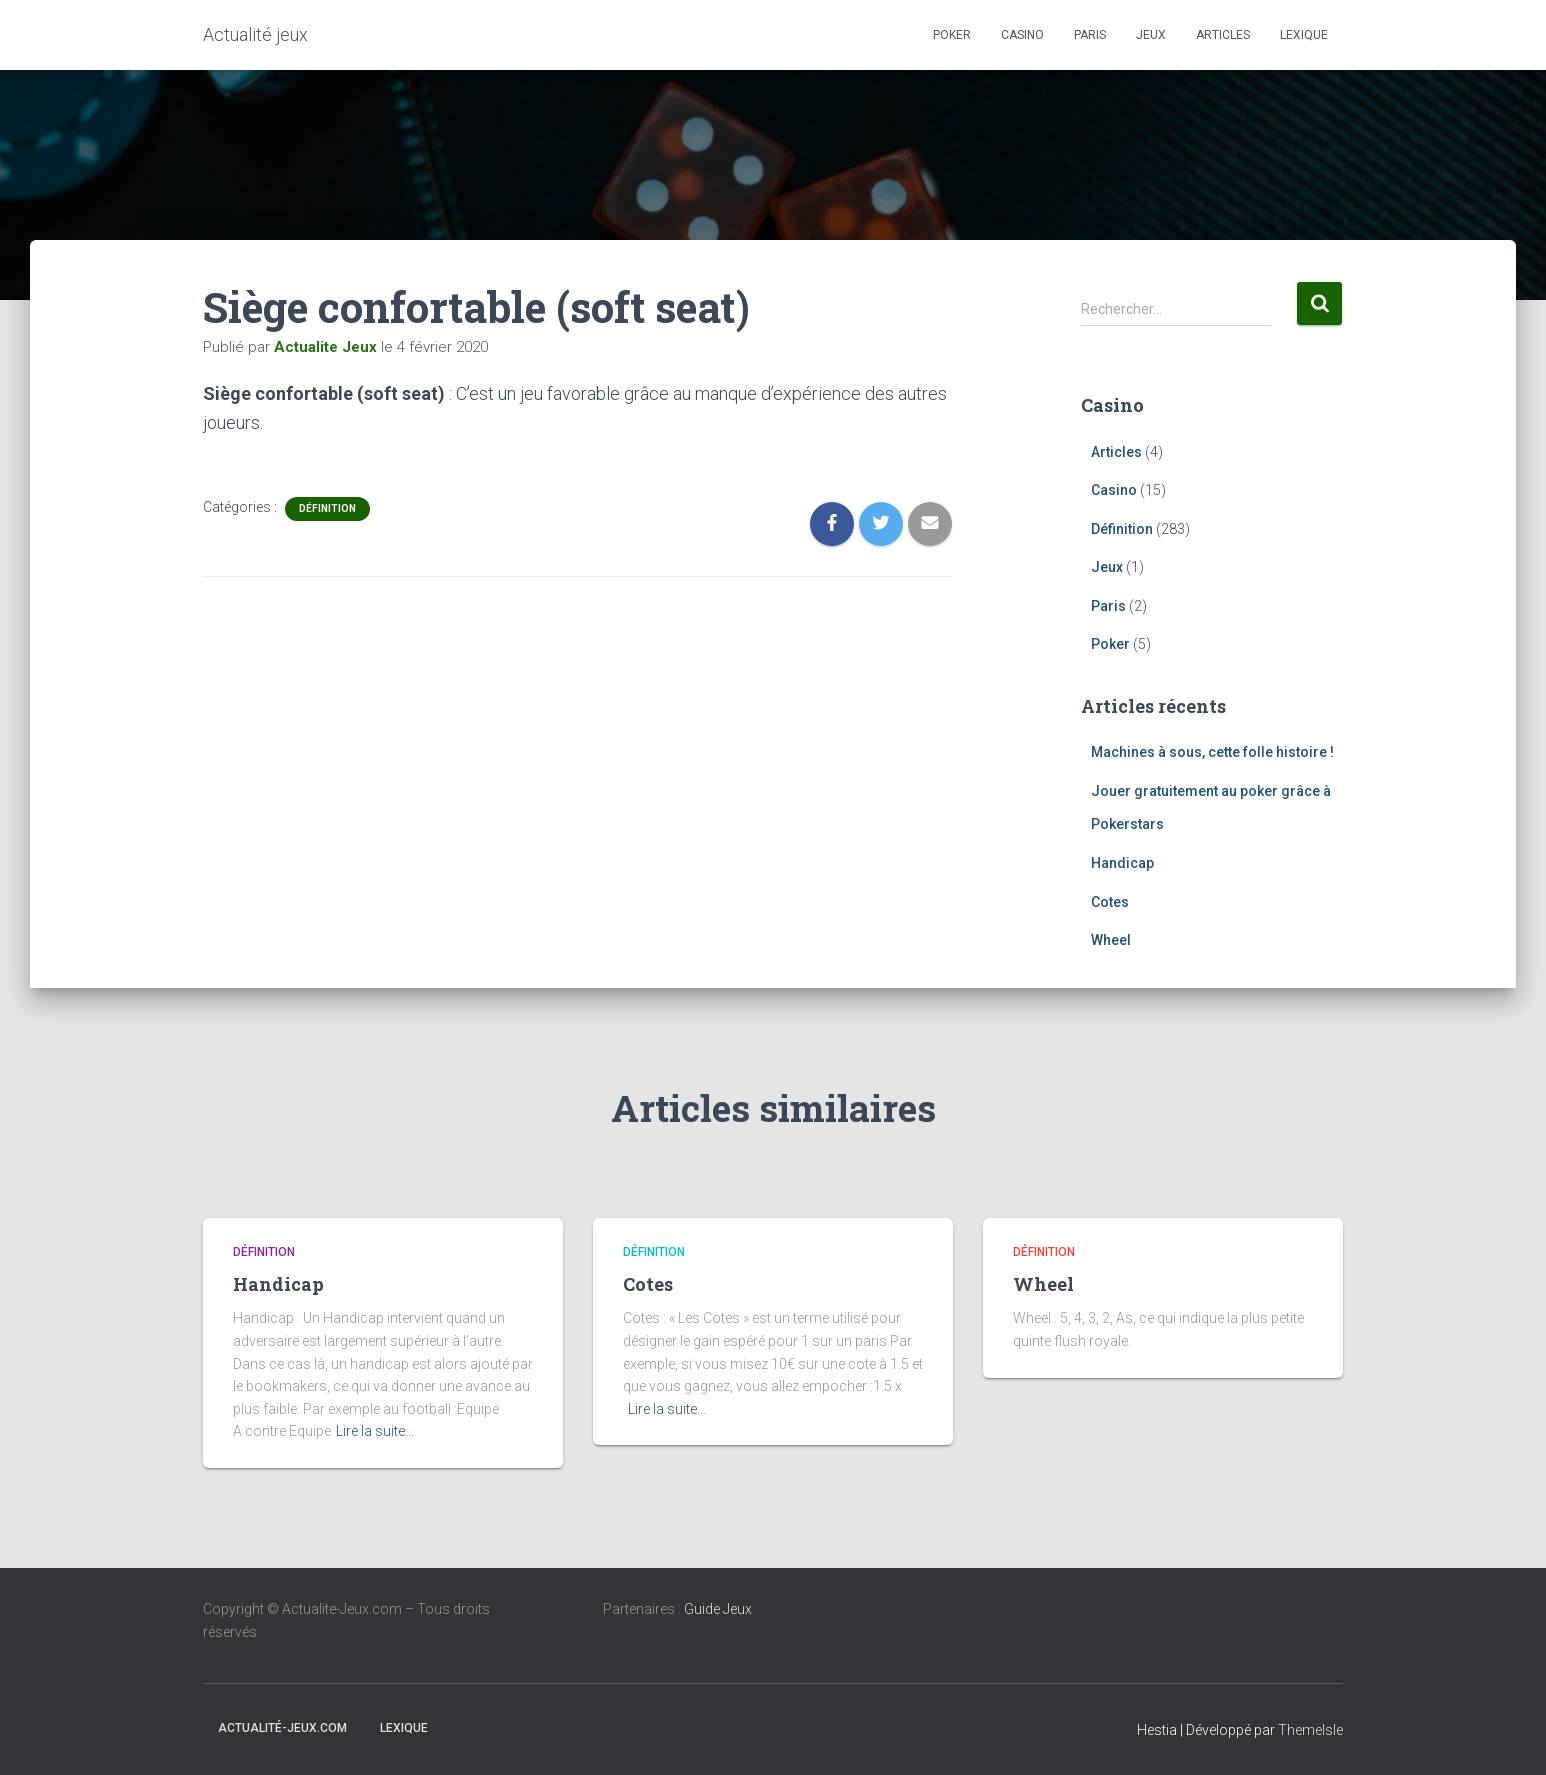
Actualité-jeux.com (282, 1728)
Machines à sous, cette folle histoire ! (1212, 752)
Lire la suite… (375, 1431)
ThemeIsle (1310, 1730)
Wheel (1111, 940)
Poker (952, 35)
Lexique (1304, 35)
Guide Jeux (718, 1609)
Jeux (1151, 35)
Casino (1022, 35)
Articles (1223, 35)
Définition (327, 508)
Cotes (1110, 902)
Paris (1090, 35)
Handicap (1122, 863)
